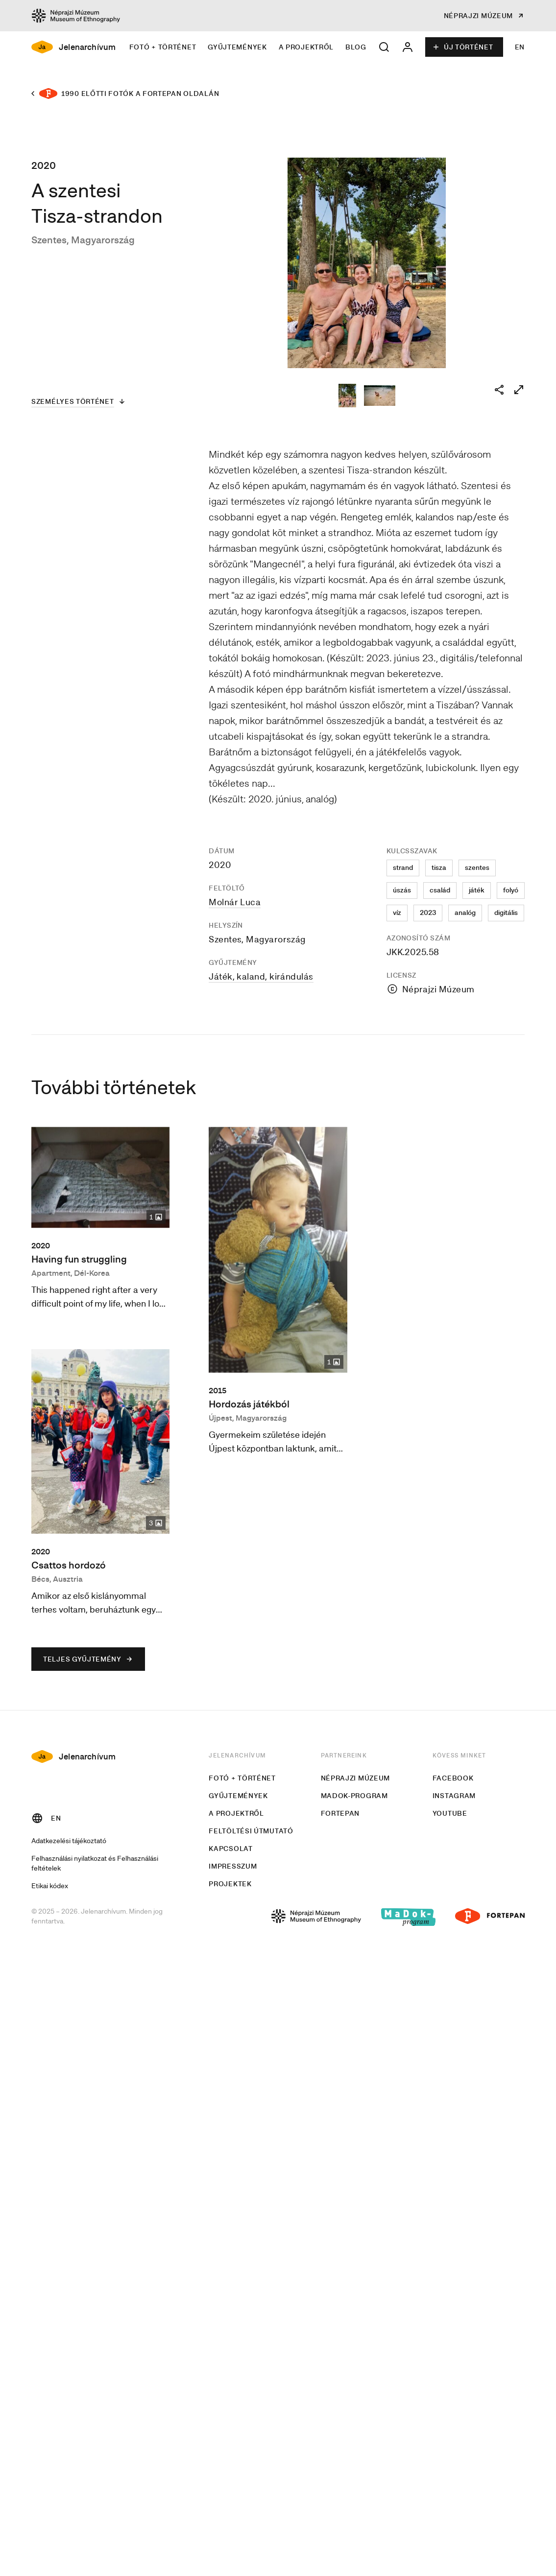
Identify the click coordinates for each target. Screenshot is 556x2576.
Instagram (454, 1795)
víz (397, 912)
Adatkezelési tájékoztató (68, 1840)
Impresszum (233, 1866)
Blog (355, 47)
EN (520, 47)
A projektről (306, 47)
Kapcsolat (230, 1848)
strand (403, 867)
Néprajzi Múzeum (355, 1778)
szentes (477, 867)
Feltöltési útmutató (251, 1831)
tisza (439, 867)
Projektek (230, 1883)
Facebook (453, 1778)
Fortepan (340, 1813)
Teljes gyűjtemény (88, 1659)
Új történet (462, 47)
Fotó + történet (162, 47)
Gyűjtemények (237, 47)
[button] (384, 47)
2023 (428, 912)
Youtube (450, 1813)
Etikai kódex (49, 1885)
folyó (510, 890)
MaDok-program (354, 1795)
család (440, 890)
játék (476, 890)
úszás (402, 890)
